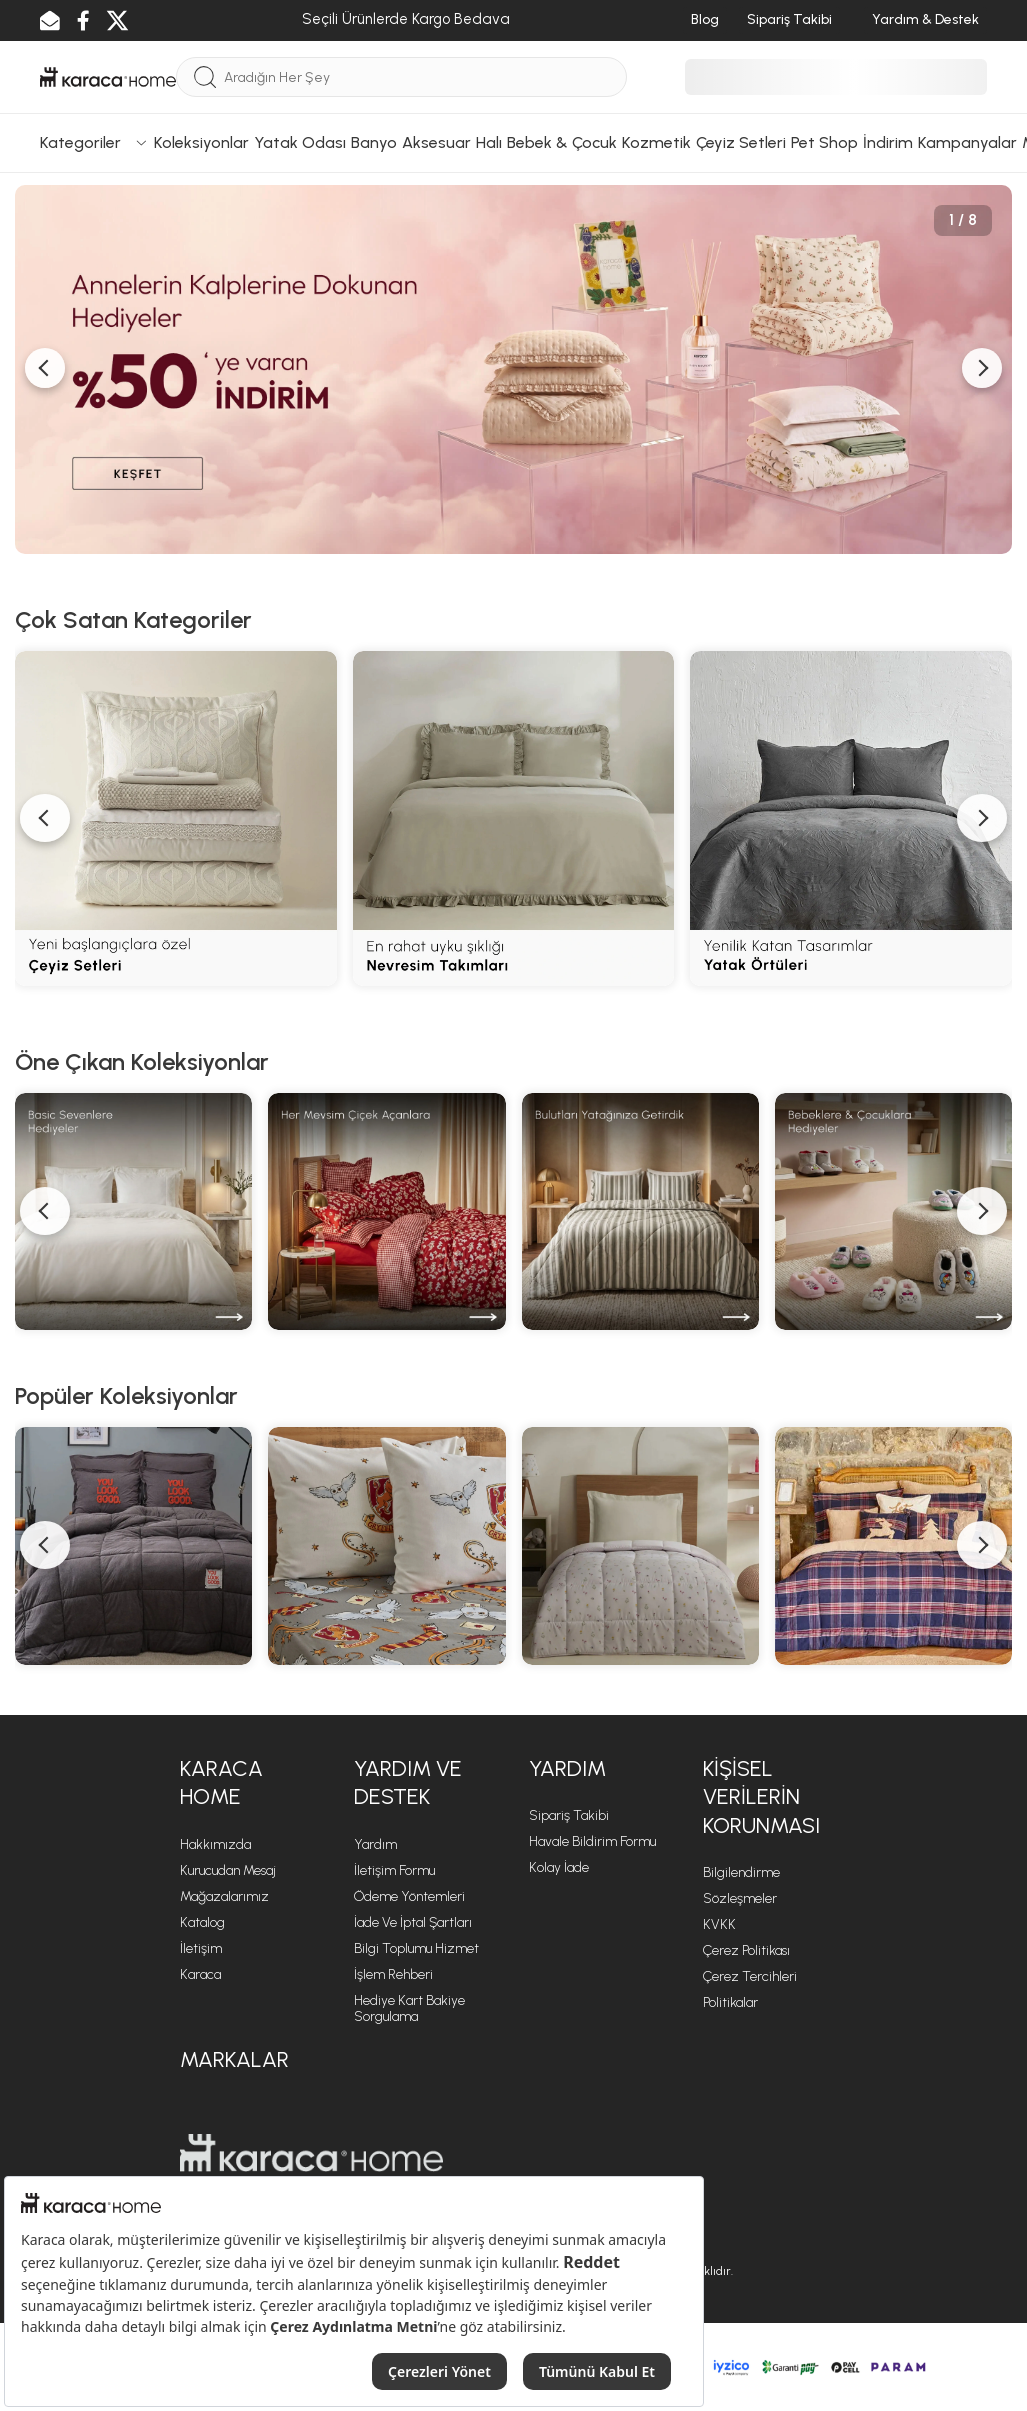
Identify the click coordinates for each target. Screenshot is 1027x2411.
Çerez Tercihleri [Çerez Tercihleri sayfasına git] (750, 1976)
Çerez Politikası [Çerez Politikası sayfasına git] (746, 1950)
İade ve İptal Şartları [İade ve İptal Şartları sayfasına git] (413, 1922)
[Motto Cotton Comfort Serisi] (133, 1545)
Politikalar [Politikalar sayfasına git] (730, 2002)
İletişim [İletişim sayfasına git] (201, 1948)
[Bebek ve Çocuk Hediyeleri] (893, 1211)
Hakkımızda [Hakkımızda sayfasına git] (215, 1844)
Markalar (234, 2059)
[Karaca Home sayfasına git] (311, 2153)
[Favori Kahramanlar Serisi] (386, 1545)
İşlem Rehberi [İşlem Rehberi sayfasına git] (393, 1974)
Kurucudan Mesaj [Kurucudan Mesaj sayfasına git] (228, 1870)
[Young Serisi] (640, 1545)
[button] (45, 1211)
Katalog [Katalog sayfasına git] (202, 1922)
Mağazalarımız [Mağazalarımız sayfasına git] (224, 1896)
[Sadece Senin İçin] (386, 1211)
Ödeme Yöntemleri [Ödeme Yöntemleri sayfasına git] (409, 1896)
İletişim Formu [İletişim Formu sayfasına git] (394, 1870)
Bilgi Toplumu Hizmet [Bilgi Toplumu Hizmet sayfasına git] (416, 1948)
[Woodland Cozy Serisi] (893, 1545)
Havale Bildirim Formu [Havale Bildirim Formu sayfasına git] (592, 1841)
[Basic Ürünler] (133, 1211)
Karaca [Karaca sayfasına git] (200, 1974)
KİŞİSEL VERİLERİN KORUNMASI (761, 1797)
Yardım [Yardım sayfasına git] (375, 1844)
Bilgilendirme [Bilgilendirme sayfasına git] (741, 1872)
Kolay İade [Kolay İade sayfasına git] (559, 1867)
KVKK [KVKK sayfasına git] (719, 1924)
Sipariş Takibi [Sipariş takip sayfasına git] (569, 1815)
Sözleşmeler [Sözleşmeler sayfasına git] (740, 1898)
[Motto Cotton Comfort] (640, 1211)
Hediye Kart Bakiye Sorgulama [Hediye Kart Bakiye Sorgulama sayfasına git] (409, 2008)
